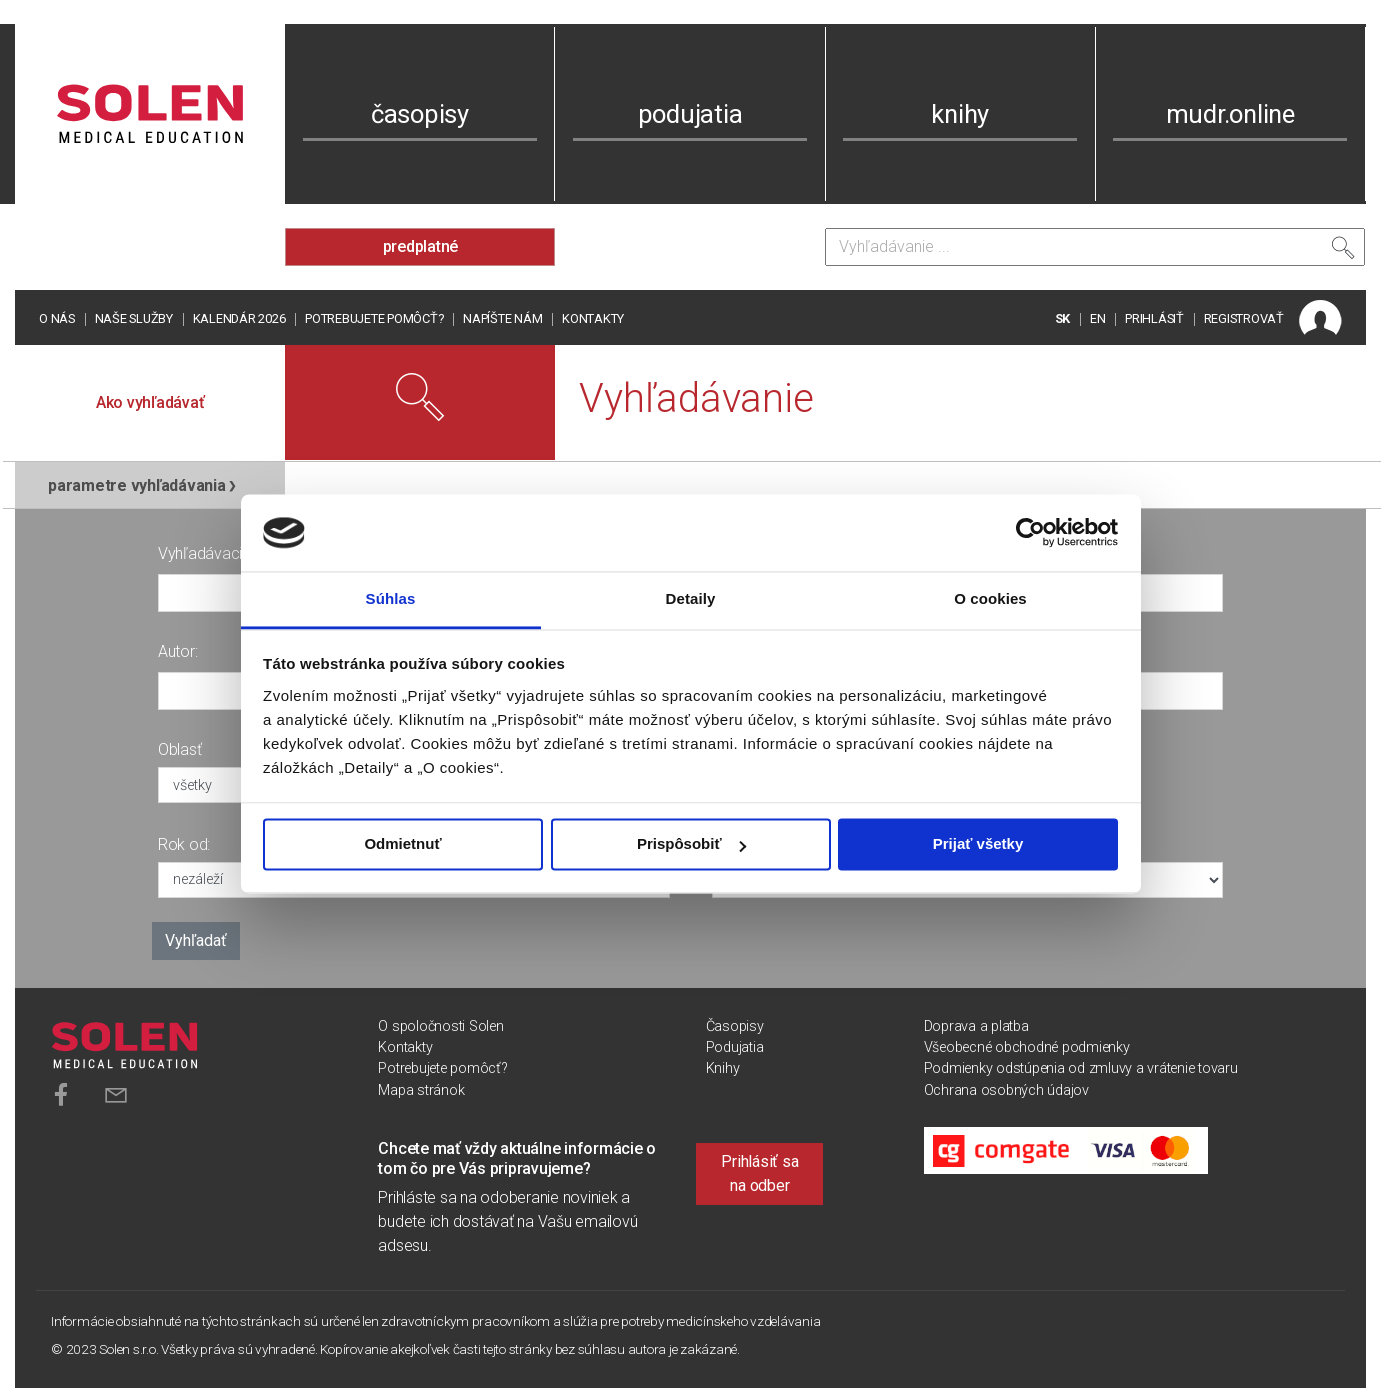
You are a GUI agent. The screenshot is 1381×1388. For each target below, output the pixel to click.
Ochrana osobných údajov (1006, 1090)
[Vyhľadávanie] (1095, 247)
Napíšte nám (502, 318)
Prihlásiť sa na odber (759, 1173)
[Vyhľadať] (1343, 252)
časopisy (420, 114)
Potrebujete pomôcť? (374, 318)
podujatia (690, 114)
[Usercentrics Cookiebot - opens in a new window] (1030, 533)
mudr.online (1230, 114)
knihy (960, 114)
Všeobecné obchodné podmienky (1027, 1047)
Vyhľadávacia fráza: (225, 553)
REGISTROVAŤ (1244, 318)
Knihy (723, 1068)
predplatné (421, 246)
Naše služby (134, 318)
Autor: (178, 651)
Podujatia (735, 1047)
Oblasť (180, 749)
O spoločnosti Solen (440, 1026)
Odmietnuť (402, 844)
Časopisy (735, 1026)
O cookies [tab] (990, 598)
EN (1098, 318)
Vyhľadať (196, 940)
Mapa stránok (421, 1090)
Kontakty (593, 318)
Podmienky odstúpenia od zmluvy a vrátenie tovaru (1081, 1068)
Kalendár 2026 (239, 318)
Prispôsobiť (691, 844)
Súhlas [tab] (391, 598)
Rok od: (184, 844)
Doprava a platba (976, 1026)
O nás (57, 318)
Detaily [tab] (691, 598)
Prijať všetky (978, 844)
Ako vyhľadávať (150, 402)
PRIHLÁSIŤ (1154, 318)
